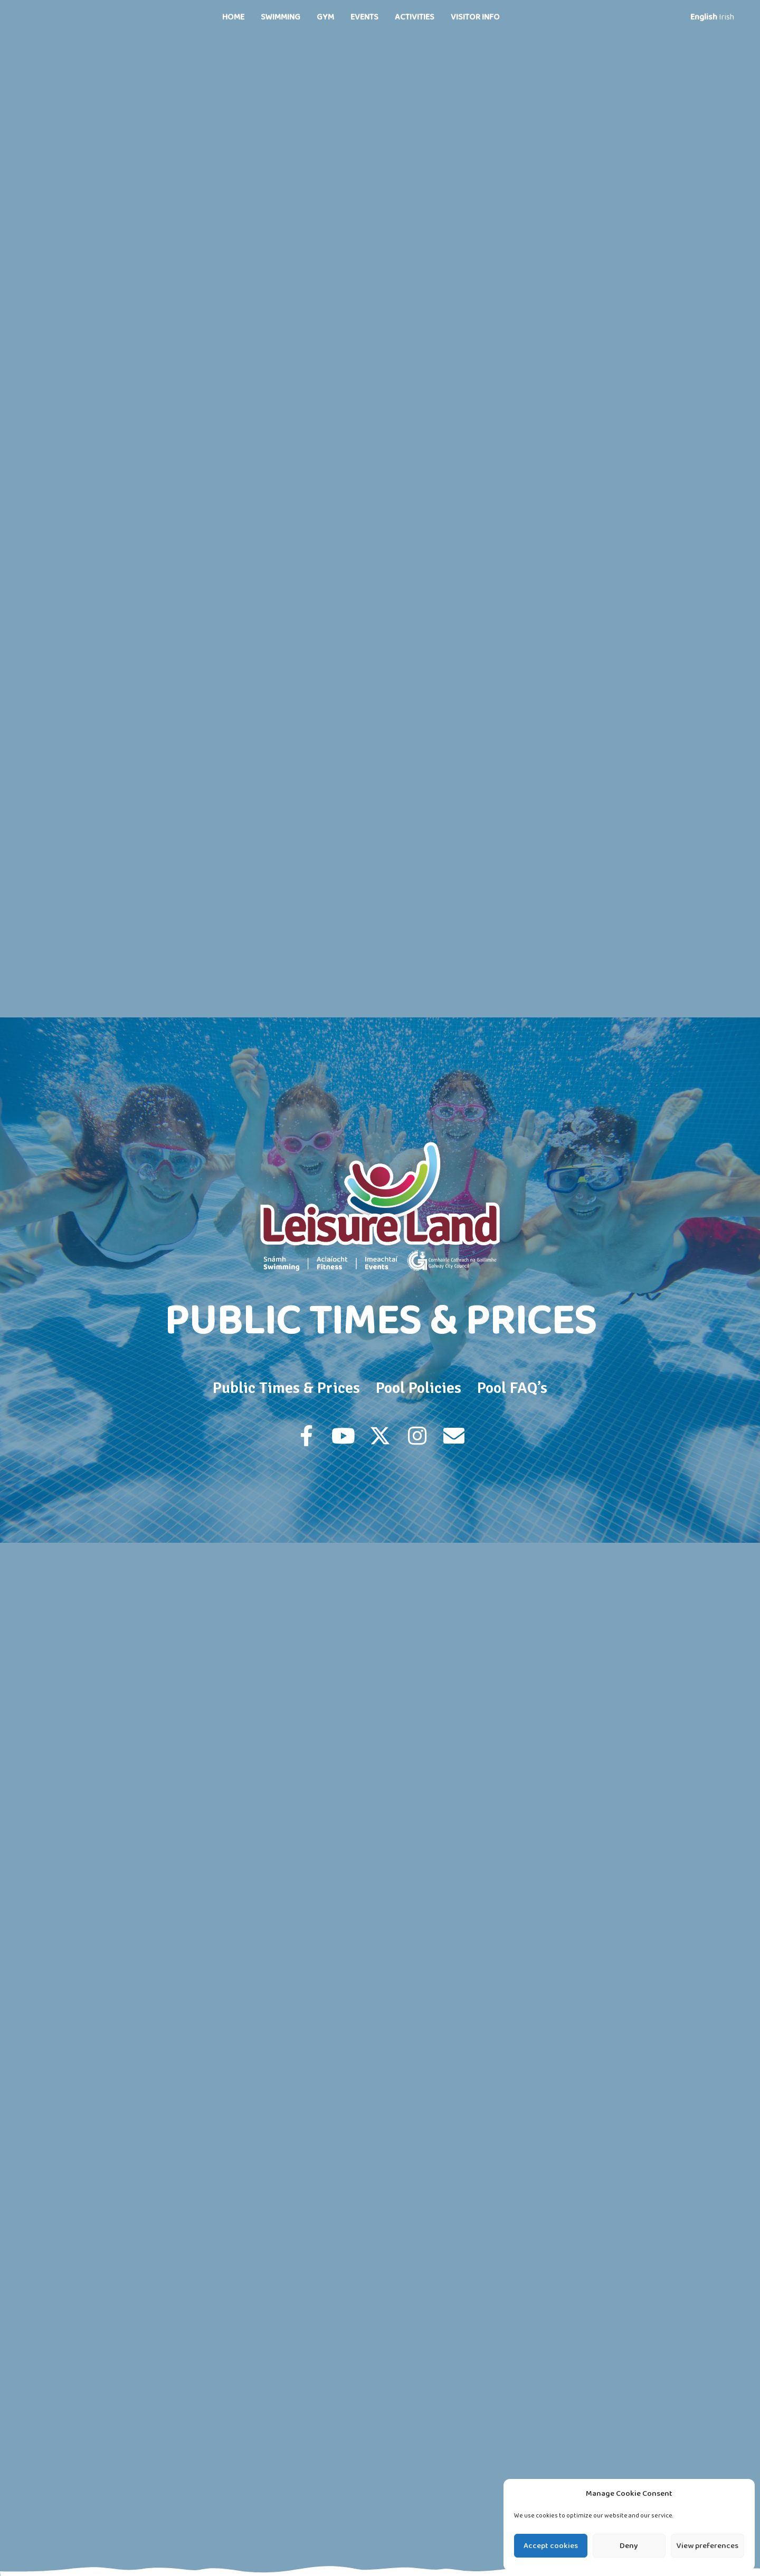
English (703, 17)
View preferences (707, 2546)
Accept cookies (551, 2546)
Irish (726, 17)
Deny (629, 2546)
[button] (306, 1435)
